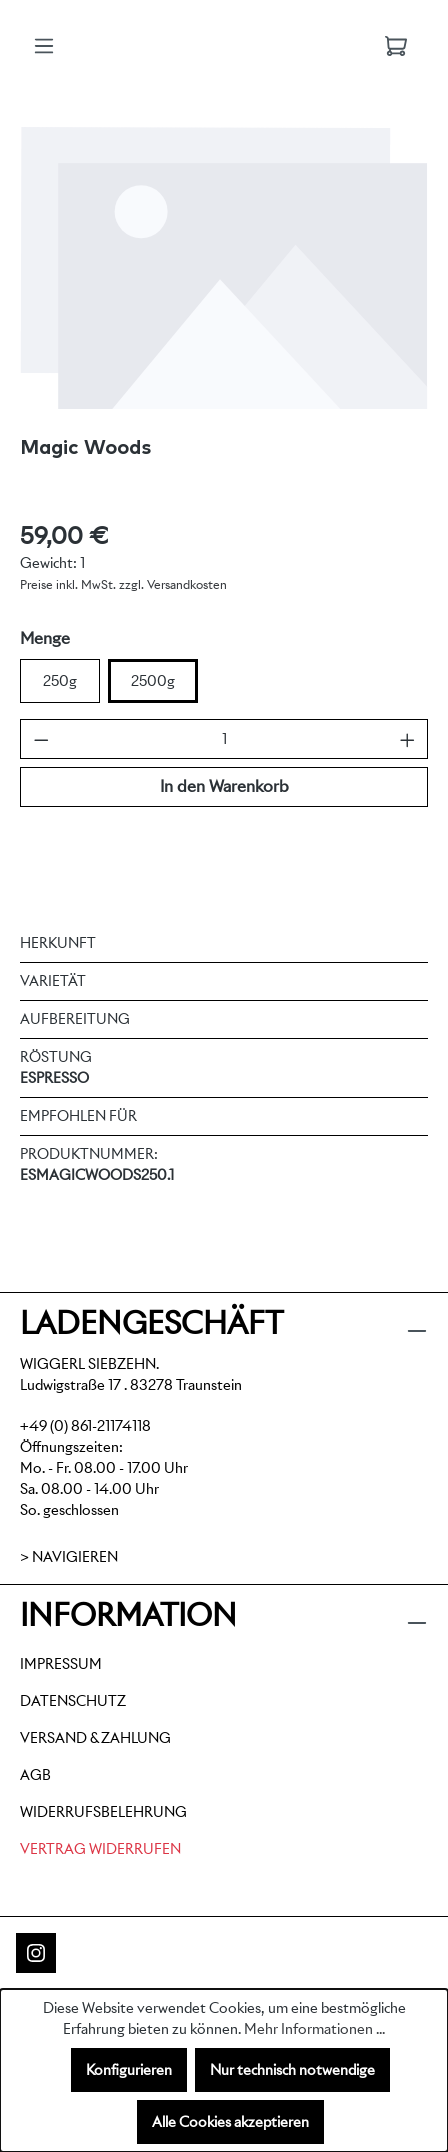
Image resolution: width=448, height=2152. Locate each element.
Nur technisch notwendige (292, 2070)
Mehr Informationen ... (314, 2029)
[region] (224, 267)
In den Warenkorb (224, 786)
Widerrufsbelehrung (103, 1812)
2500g (153, 681)
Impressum (61, 1664)
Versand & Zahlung (95, 1738)
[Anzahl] (224, 739)
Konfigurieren (129, 2070)
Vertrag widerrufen (100, 1849)
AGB (35, 1775)
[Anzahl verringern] (41, 739)
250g (60, 681)
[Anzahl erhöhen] (407, 739)
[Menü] (44, 46)
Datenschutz (73, 1701)
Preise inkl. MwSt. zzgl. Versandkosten (123, 584)
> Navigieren (69, 1557)
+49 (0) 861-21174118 (85, 1426)
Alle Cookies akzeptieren (230, 2122)
